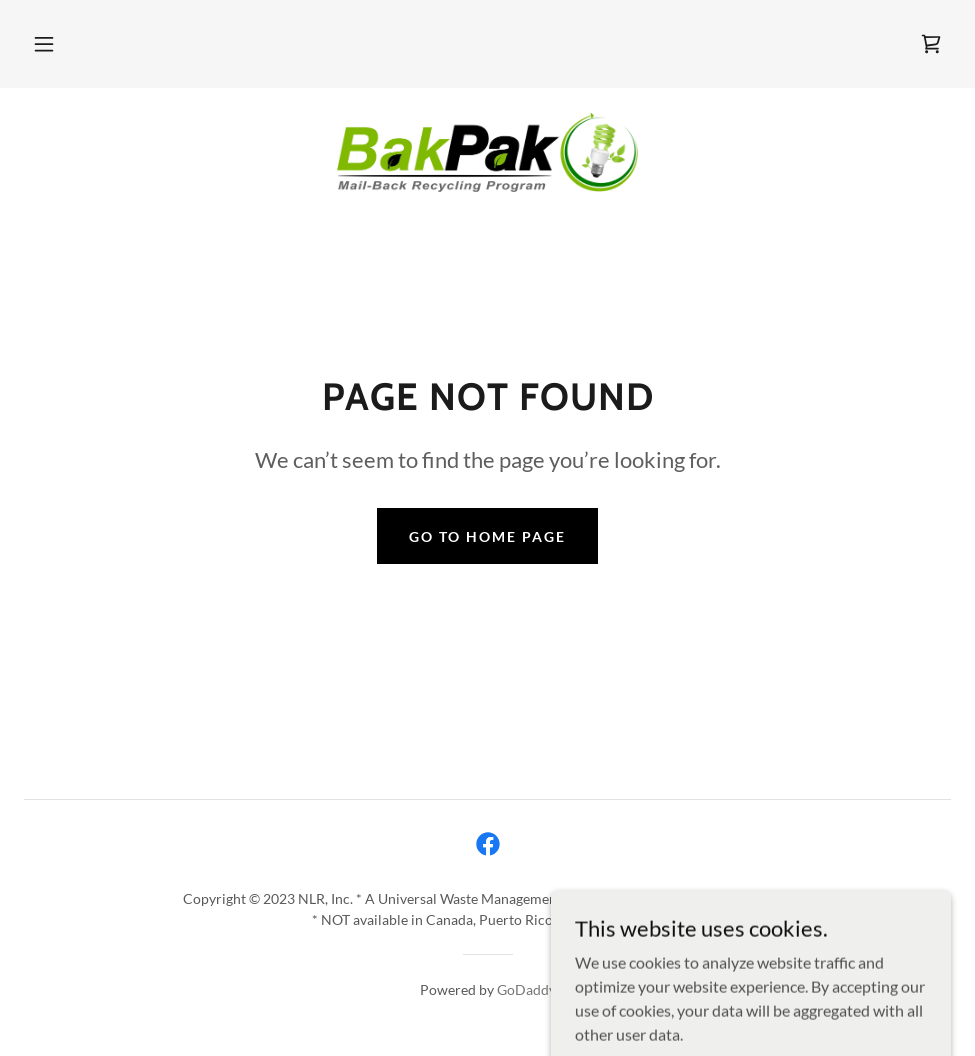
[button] (44, 44)
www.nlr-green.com (728, 898)
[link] (931, 44)
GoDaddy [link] (526, 989)
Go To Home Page (487, 536)
